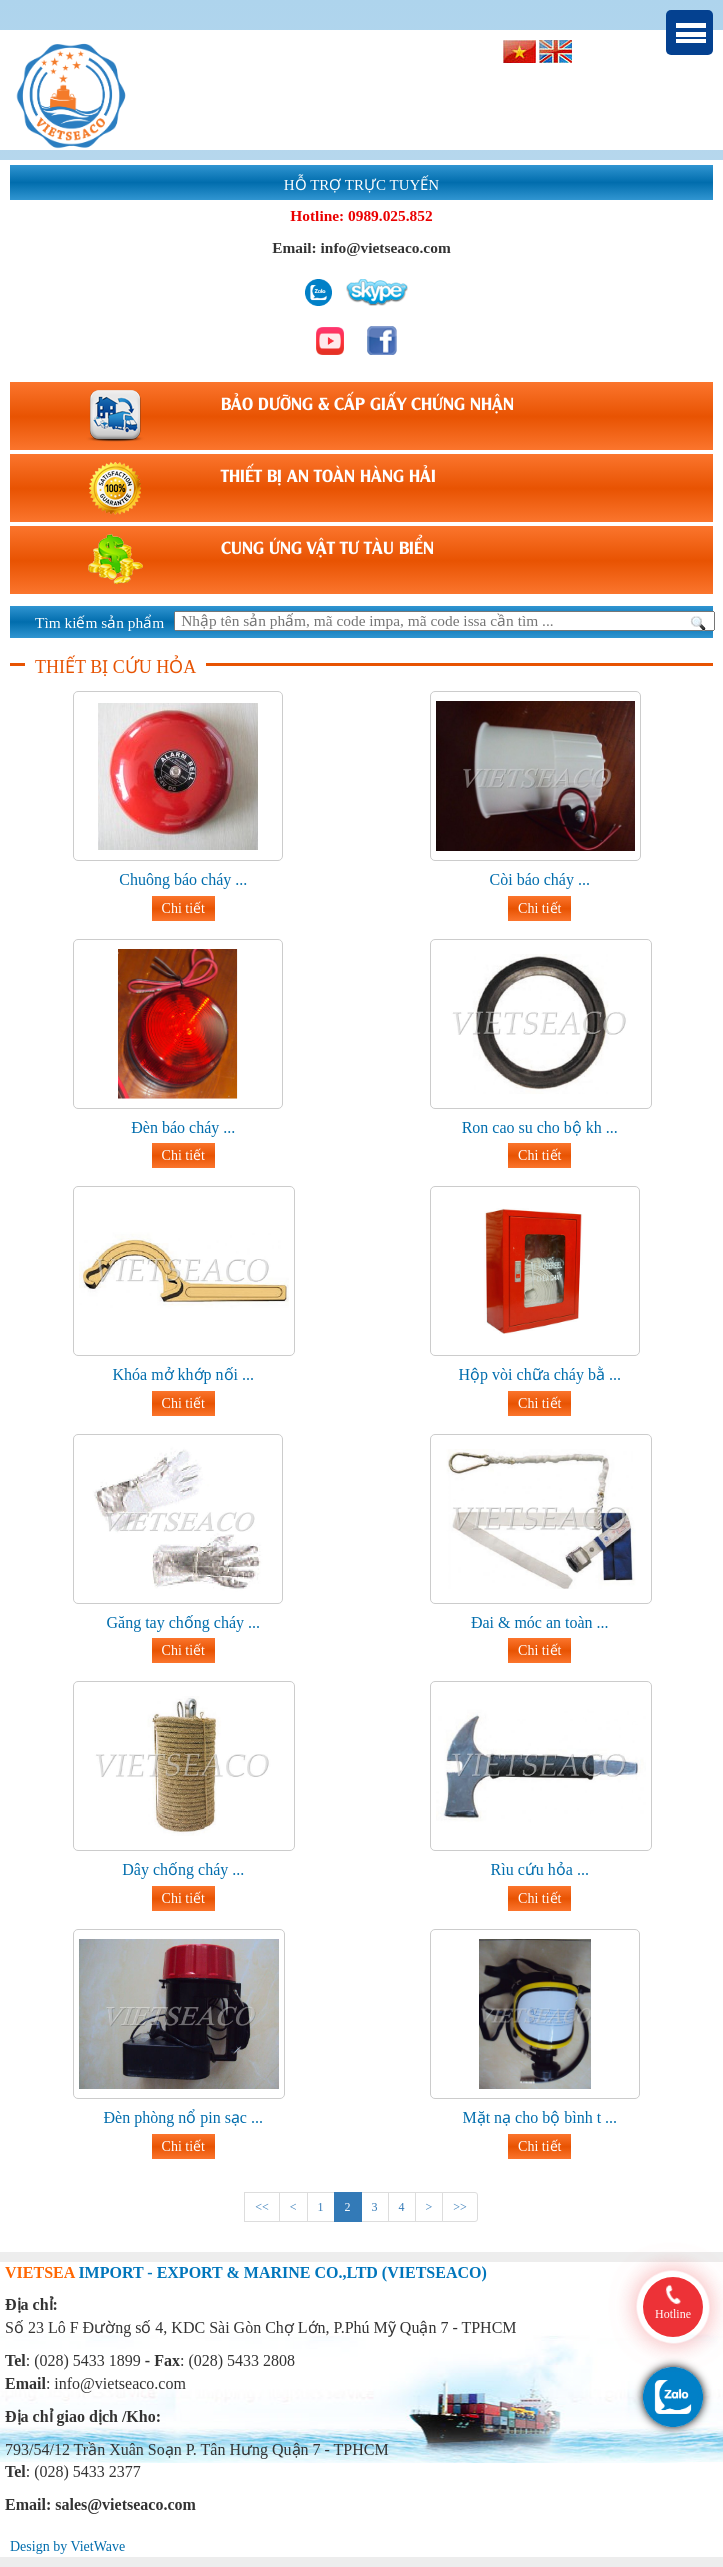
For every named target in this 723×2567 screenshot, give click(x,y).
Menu (689, 32)
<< (262, 2207)
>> (460, 2207)
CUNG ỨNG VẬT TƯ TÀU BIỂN (327, 546)
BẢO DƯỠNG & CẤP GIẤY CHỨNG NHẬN (367, 402)
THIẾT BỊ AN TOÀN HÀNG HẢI (328, 474)
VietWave (97, 2546)
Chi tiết (183, 908)
